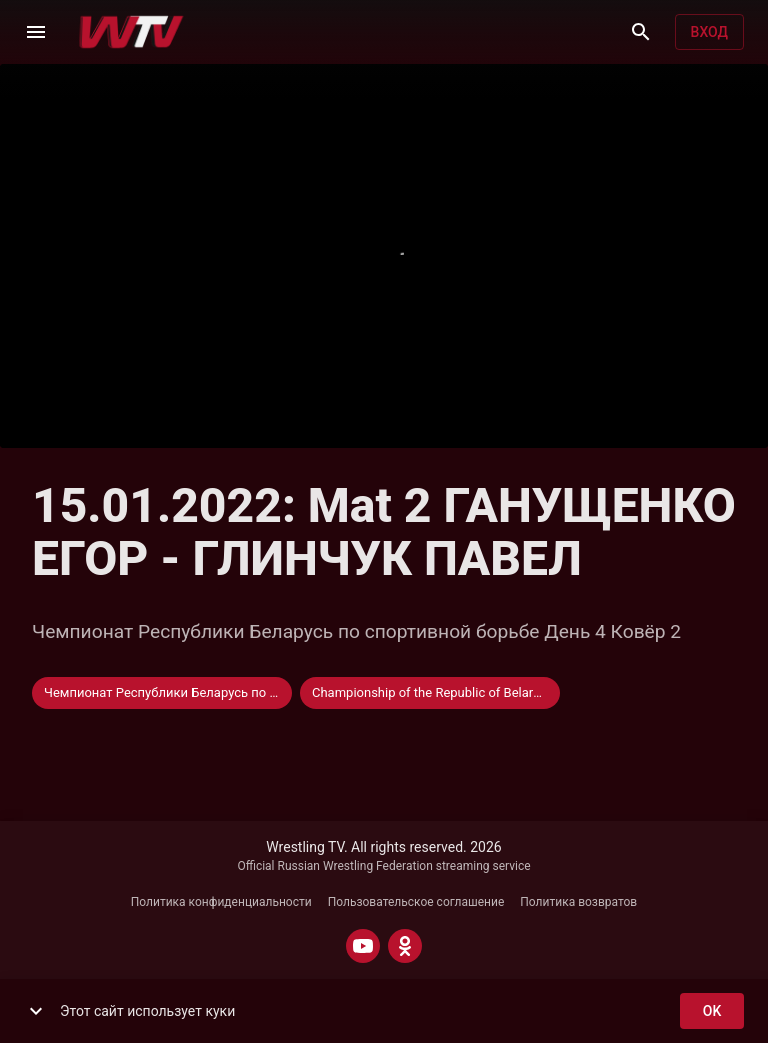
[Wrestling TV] (131, 32)
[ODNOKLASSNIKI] (405, 946)
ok (712, 1011)
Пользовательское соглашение (416, 902)
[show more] (36, 1011)
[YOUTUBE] (363, 946)
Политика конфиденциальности (221, 902)
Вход (709, 32)
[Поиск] (641, 32)
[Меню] (36, 32)
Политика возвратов (578, 902)
